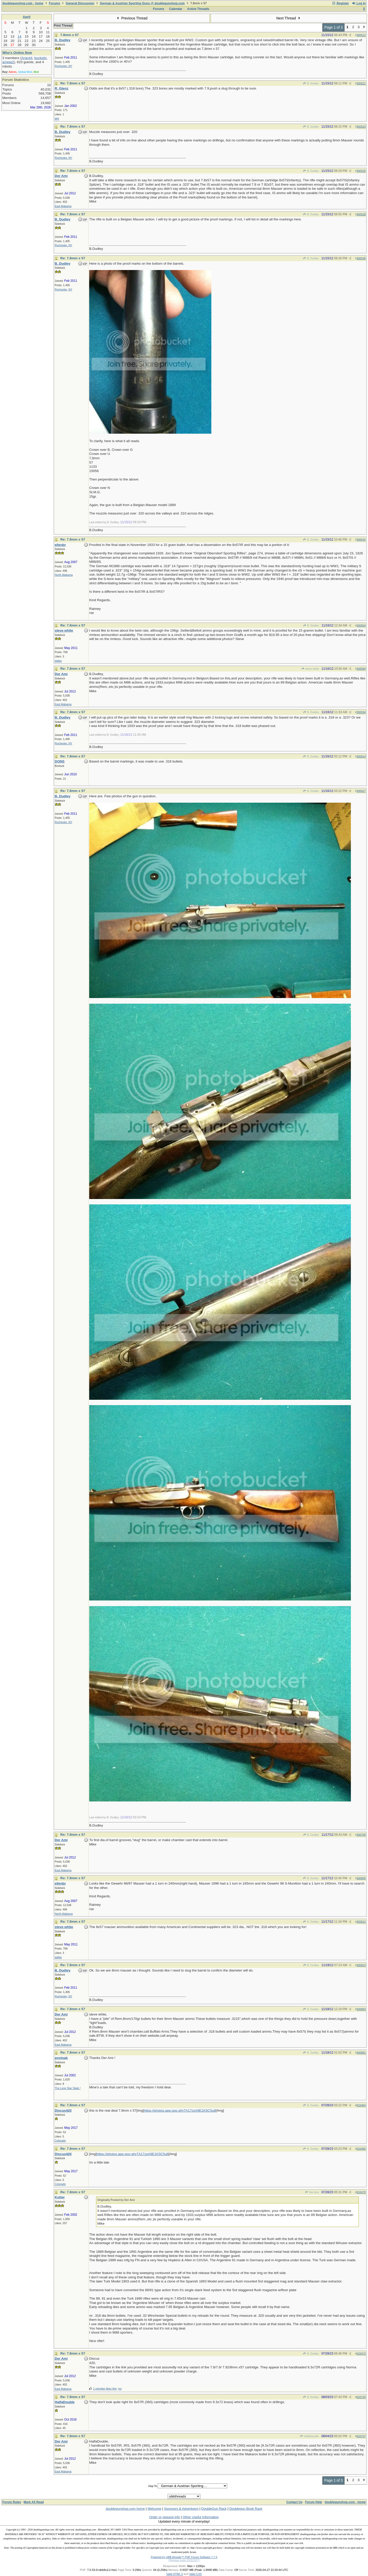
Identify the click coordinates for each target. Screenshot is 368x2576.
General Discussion (80, 3)
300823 (361, 1965)
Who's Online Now (17, 52)
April (26, 17)
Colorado (60, 2140)
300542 (361, 539)
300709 (361, 1834)
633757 (361, 2436)
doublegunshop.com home (125, 2509)
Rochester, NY (63, 66)
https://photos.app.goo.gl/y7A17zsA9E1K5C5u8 (180, 2110)
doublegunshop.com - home (22, 3)
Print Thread (63, 25)
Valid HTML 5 (174, 2573)
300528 (361, 214)
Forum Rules (11, 2502)
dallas (58, 660)
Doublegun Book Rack (245, 2509)
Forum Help (313, 2502)
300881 (361, 2052)
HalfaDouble (309, 2436)
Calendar (175, 9)
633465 (361, 2148)
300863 (361, 2009)
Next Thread (288, 18)
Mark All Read (34, 2502)
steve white (310, 668)
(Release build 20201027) (184, 2560)
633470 (361, 2192)
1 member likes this (105, 2388)
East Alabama (63, 206)
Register (340, 3)
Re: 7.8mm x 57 (72, 83)
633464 (361, 2105)
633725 (361, 2397)
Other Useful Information (200, 2517)
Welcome (154, 2509)
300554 (361, 625)
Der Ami (312, 2192)
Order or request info (164, 2517)
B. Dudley (311, 83)
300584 (361, 668)
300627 (361, 790)
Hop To (152, 2486)
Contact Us (294, 2502)
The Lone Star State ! (67, 2088)
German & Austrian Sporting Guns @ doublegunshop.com (142, 3)
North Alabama (64, 574)
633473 (361, 2353)
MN (57, 118)
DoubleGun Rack (214, 2509)
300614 (361, 756)
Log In (359, 3)
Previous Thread (131, 18)
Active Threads (198, 9)
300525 (361, 170)
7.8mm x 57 (69, 35)
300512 (361, 35)
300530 (361, 258)
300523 (361, 126)
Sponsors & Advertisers (181, 2509)
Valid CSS (195, 2573)
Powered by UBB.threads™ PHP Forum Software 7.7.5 (184, 2557)
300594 (361, 712)
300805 (361, 1878)
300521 (361, 83)
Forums (54, 3)
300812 (361, 1921)
